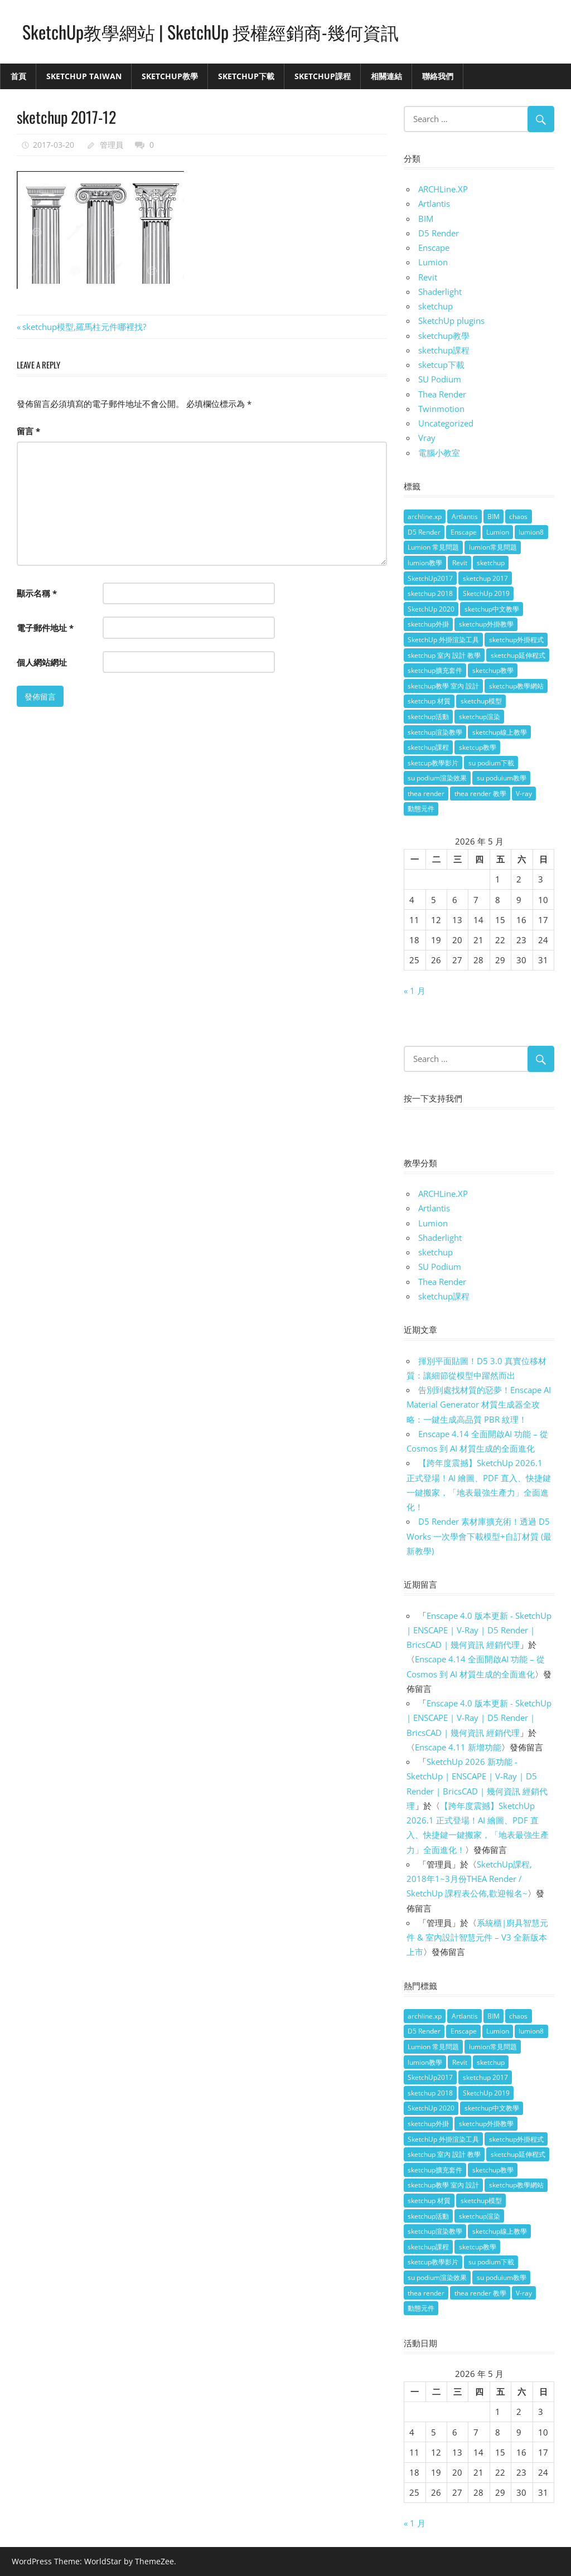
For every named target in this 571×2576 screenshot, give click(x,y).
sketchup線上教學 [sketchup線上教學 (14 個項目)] (499, 732)
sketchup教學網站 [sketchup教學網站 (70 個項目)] (516, 686)
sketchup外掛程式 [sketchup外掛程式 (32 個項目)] (516, 639)
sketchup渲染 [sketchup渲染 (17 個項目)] (479, 716)
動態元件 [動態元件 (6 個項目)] (421, 808)
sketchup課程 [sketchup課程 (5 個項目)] (428, 747)
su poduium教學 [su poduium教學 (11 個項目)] (501, 778)
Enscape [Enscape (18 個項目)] (464, 532)
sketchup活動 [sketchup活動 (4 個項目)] (428, 716)
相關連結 (386, 76)
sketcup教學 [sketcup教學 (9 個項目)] (477, 747)
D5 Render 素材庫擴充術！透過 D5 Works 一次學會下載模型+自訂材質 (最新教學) (479, 1536)
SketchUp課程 (322, 76)
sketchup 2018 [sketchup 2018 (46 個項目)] (430, 593)
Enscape (433, 247)
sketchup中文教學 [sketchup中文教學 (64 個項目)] (491, 609)
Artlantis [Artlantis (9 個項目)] (465, 516)
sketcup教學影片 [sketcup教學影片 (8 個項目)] (433, 763)
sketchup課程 (444, 350)
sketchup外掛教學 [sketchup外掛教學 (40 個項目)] (486, 624)
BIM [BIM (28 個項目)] (493, 516)
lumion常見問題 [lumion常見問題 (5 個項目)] (493, 547)
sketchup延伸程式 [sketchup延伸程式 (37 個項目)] (518, 655)
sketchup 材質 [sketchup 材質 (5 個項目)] (429, 701)
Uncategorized (445, 423)
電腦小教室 (439, 452)
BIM (425, 218)
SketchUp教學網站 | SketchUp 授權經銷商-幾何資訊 (210, 31)
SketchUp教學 (170, 76)
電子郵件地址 (45, 627)
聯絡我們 (437, 76)
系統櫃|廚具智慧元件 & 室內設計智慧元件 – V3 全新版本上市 (477, 1937)
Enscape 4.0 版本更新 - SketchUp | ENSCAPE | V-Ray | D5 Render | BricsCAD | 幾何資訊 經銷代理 (479, 1630)
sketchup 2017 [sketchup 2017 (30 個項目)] (485, 578)
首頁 (18, 76)
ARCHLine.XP (443, 189)
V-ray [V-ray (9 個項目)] (524, 793)
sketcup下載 (441, 364)
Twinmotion (441, 408)
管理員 (111, 144)
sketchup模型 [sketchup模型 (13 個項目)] (481, 701)
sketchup (435, 306)
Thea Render (442, 394)
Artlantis (434, 203)
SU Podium (439, 379)
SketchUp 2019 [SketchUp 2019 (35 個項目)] (486, 593)
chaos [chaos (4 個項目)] (518, 516)
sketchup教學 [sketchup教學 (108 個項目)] (493, 670)
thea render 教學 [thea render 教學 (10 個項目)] (480, 793)
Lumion (433, 262)
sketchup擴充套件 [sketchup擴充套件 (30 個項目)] (435, 670)
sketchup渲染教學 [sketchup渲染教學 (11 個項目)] (435, 732)
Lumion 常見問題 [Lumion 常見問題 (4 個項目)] (433, 547)
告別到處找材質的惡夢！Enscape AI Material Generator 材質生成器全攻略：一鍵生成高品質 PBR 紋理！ (479, 1404)
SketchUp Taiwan (84, 76)
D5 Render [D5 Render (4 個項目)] (424, 532)
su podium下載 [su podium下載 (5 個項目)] (491, 763)
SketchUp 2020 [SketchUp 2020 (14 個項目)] (431, 609)
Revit (427, 277)
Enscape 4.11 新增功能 (458, 1747)
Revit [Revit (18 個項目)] (459, 562)
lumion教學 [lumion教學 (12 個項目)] (425, 562)
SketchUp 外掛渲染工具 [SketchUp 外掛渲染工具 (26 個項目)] (443, 639)
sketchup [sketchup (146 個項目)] (491, 562)
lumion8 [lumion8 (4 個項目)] (531, 532)
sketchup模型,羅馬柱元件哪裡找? (84, 326)
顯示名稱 (37, 593)
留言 (28, 430)
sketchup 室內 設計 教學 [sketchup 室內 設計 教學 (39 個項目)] (444, 655)
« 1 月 (414, 990)
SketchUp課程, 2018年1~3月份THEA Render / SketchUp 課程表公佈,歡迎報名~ (469, 1879)
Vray (426, 437)
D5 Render (438, 233)
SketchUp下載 (246, 76)
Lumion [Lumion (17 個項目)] (497, 532)
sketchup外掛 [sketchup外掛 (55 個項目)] (428, 624)
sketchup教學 (444, 335)
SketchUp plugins (451, 320)
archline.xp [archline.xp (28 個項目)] (425, 516)
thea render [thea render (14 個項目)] (426, 793)
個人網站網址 (42, 662)
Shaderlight (440, 291)
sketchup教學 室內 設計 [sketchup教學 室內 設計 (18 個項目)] (443, 686)
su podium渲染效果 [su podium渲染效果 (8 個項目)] (437, 778)
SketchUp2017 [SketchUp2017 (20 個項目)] (430, 578)
